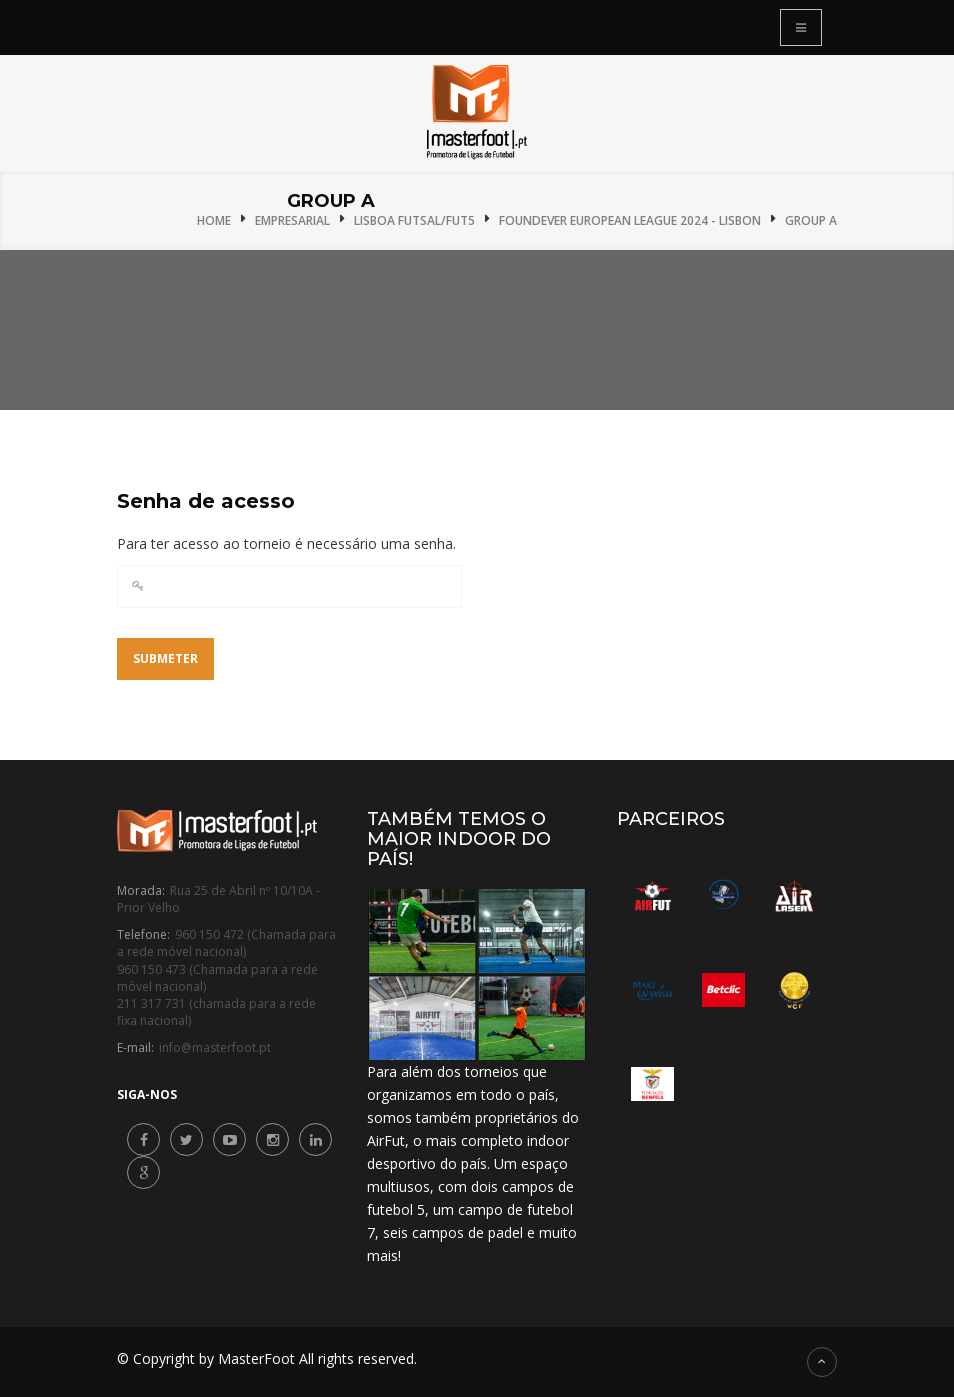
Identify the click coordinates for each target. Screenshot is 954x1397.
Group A (811, 220)
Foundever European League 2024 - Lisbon (630, 220)
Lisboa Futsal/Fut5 (414, 220)
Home (214, 220)
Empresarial (292, 220)
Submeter (165, 658)
